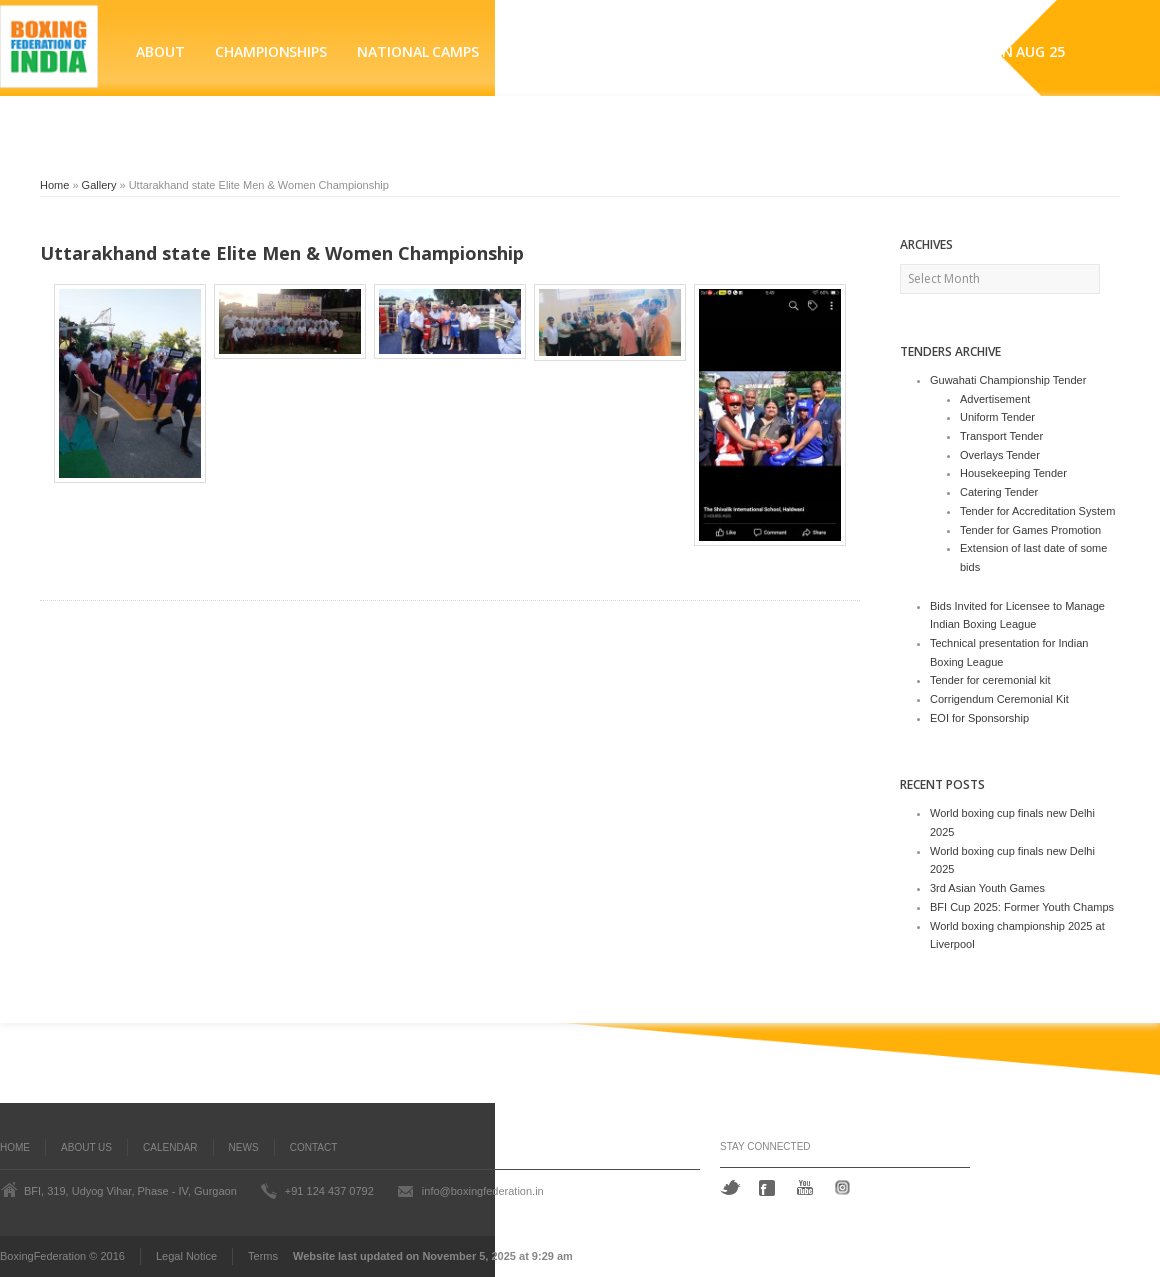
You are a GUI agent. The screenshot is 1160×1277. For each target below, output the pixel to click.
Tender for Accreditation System (1037, 511)
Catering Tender (999, 492)
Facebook (769, 1188)
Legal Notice (186, 1256)
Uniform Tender (997, 417)
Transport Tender (1001, 436)
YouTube (807, 1187)
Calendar (170, 1147)
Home (54, 185)
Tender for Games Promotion (1030, 530)
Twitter (730, 1187)
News (244, 1147)
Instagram (845, 1187)
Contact (314, 1147)
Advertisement (995, 399)
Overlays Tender (1000, 455)
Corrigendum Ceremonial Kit (999, 699)
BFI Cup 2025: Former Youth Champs (1022, 907)
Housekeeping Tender (1013, 473)
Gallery (99, 185)
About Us (86, 1147)
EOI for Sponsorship (979, 718)
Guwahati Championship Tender (1008, 380)
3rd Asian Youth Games (987, 888)
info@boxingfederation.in (483, 1191)
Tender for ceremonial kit (990, 680)
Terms (263, 1256)
